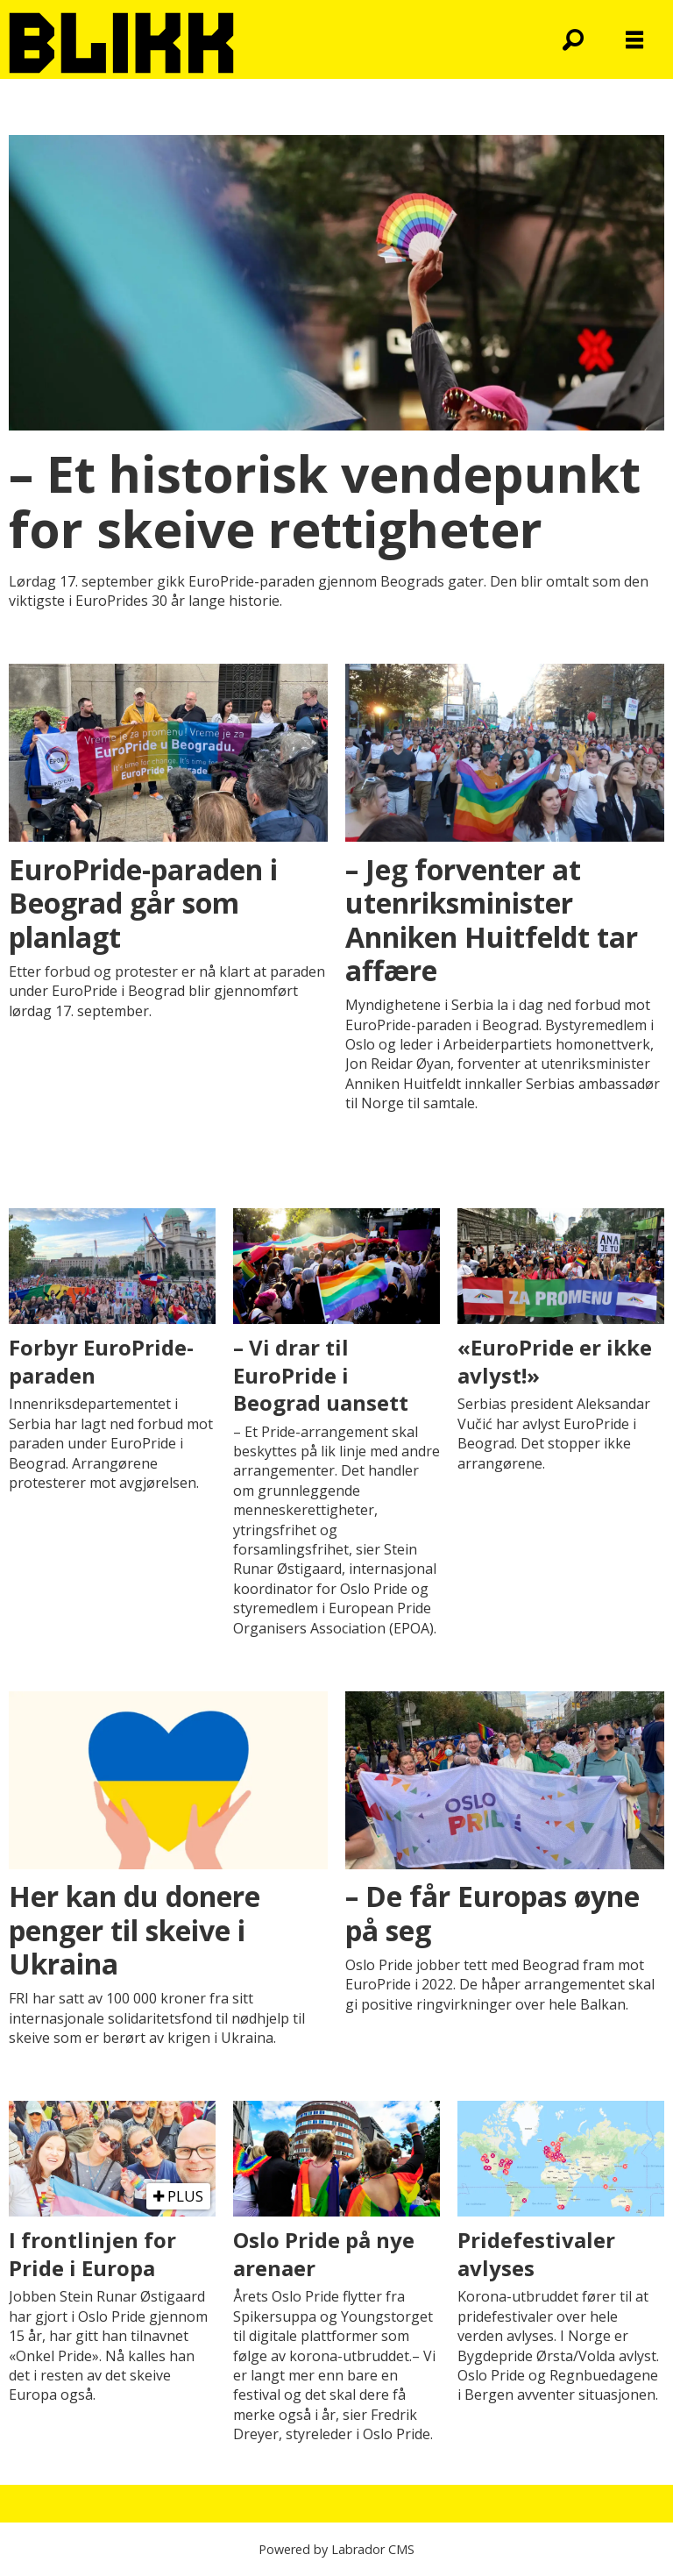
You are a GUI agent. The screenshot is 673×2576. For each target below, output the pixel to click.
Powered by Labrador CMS (336, 2549)
